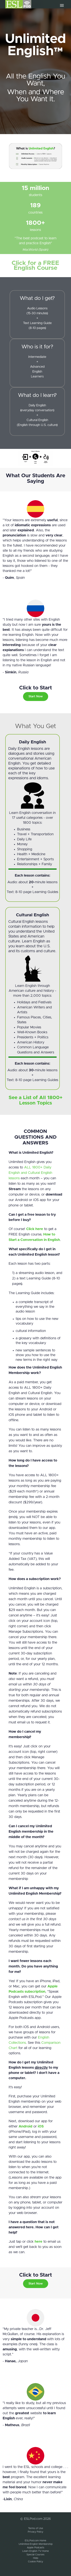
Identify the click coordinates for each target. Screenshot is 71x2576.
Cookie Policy (35, 2561)
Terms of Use (35, 2528)
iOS (41, 2126)
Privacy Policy (35, 2532)
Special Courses (35, 2554)
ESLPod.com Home (35, 2540)
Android (25, 2126)
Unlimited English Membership (36, 2544)
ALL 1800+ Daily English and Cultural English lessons (30, 1173)
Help (35, 2558)
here (38, 2241)
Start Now (35, 696)
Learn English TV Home (35, 2551)
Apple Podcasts (35, 2547)
